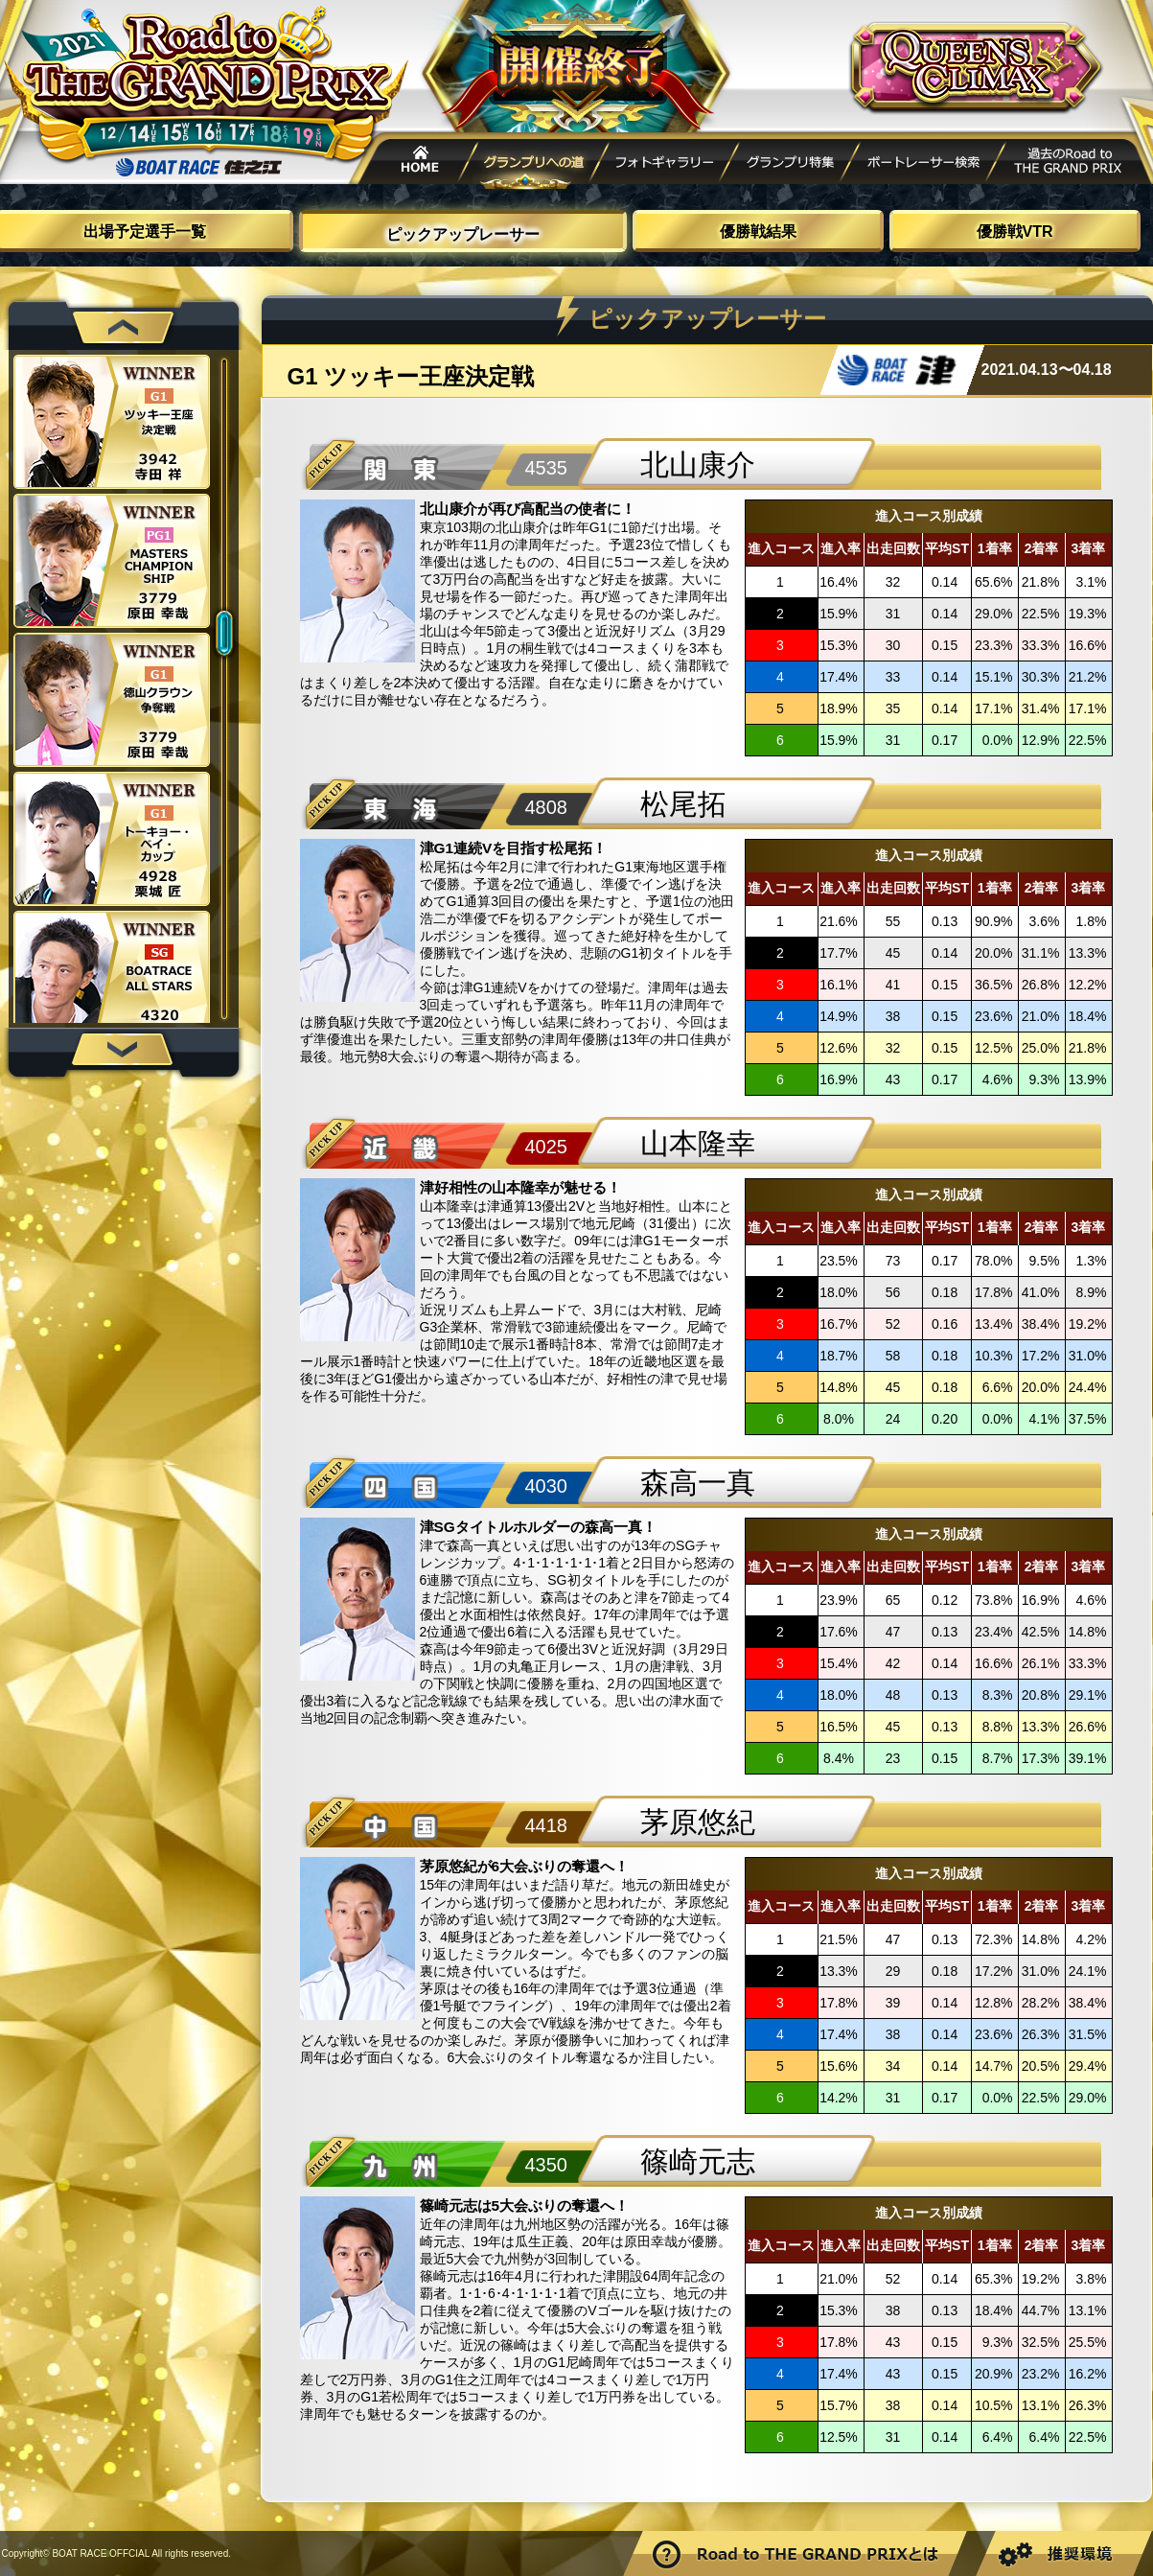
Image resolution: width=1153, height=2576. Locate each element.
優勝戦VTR (1015, 231)
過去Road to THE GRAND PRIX (1070, 164)
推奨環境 (1062, 2553)
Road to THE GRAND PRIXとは (797, 2553)
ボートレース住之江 (198, 167)
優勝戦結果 (758, 231)
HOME (414, 164)
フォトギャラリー (664, 164)
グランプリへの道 (536, 164)
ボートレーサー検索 (922, 164)
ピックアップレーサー (463, 234)
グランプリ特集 (789, 164)
